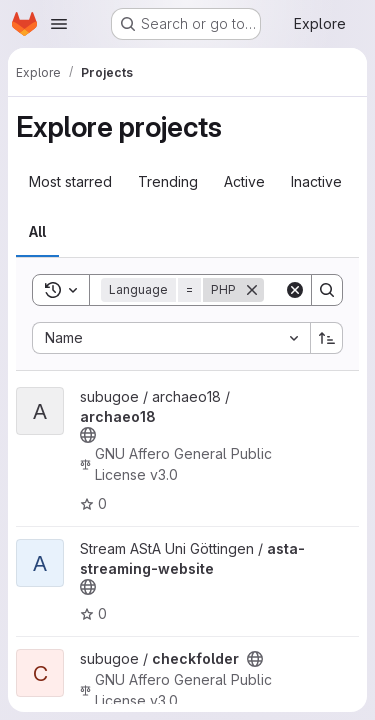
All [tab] (37, 231)
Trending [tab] (168, 181)
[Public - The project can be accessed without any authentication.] (88, 435)
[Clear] (295, 290)
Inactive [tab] (316, 181)
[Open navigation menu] (59, 24)
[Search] (327, 290)
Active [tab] (244, 181)
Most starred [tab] (70, 181)
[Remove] (252, 290)
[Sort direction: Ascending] (327, 338)
